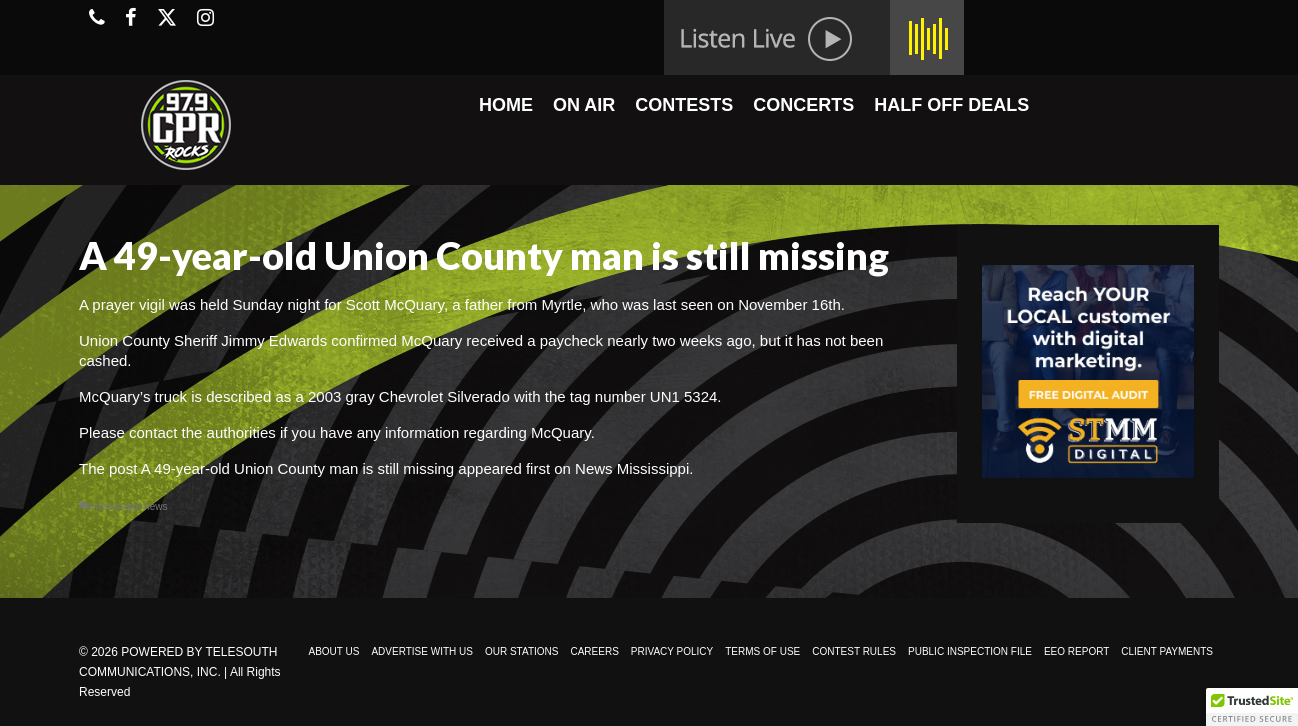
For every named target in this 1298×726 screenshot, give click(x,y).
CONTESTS (684, 105)
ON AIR (584, 105)
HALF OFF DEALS (951, 105)
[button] (1252, 707)
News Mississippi (632, 468)
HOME (506, 105)
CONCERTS (803, 105)
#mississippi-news (127, 506)
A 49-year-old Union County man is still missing (297, 468)
